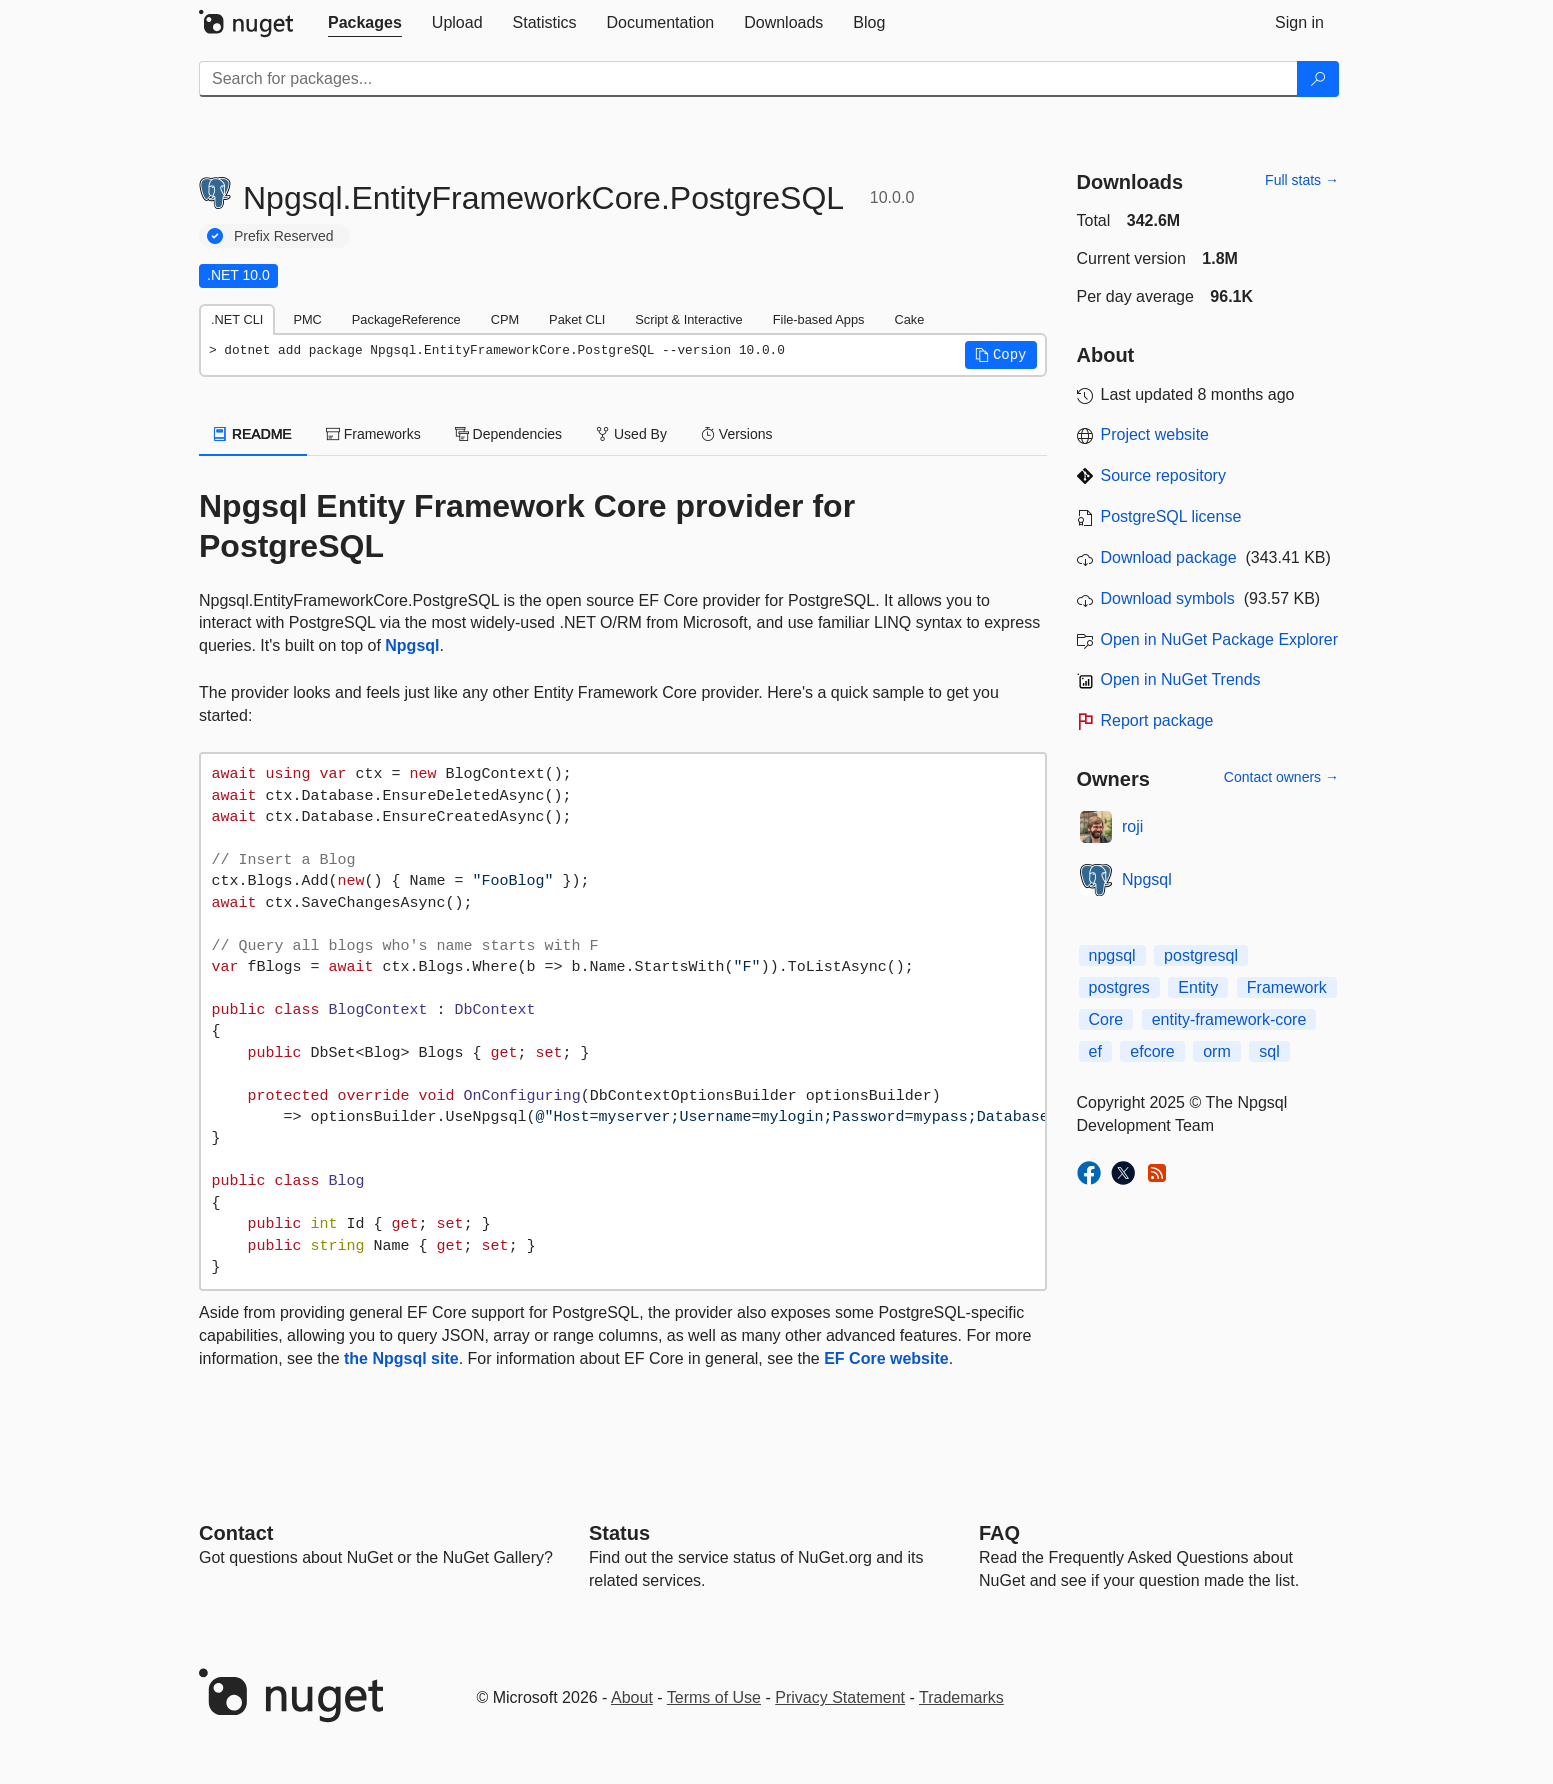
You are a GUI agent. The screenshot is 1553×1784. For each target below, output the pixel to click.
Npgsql (412, 645)
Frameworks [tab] (373, 434)
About (632, 1697)
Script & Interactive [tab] (688, 319)
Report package (1157, 720)
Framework (1287, 987)
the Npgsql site (401, 1358)
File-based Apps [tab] (819, 319)
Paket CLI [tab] (577, 319)
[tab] (365, 23)
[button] (1001, 355)
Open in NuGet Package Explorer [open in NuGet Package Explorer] (1219, 639)
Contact (236, 1533)
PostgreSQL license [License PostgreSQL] (1171, 516)
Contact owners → (1281, 777)
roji (1132, 826)
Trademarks (961, 1697)
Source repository (1163, 475)
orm (1217, 1051)
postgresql (1201, 955)
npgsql (1112, 955)
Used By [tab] (631, 434)
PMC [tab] (307, 319)
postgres (1119, 987)
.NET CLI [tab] (237, 319)
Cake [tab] (909, 319)
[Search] (1318, 79)
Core (1106, 1019)
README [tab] (253, 434)
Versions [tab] (737, 434)
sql (1269, 1051)
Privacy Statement (840, 1697)
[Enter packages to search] (748, 79)
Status (619, 1533)
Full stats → (1302, 180)
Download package (1169, 557)
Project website (1155, 434)
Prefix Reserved (284, 236)
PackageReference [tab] (406, 319)
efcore (1152, 1051)
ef (1095, 1051)
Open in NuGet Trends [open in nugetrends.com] (1181, 679)
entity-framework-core (1229, 1019)
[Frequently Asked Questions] (999, 1533)
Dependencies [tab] (508, 434)
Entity (1198, 987)
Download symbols (1168, 598)
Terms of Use (714, 1697)
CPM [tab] (505, 319)
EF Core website (886, 1358)
